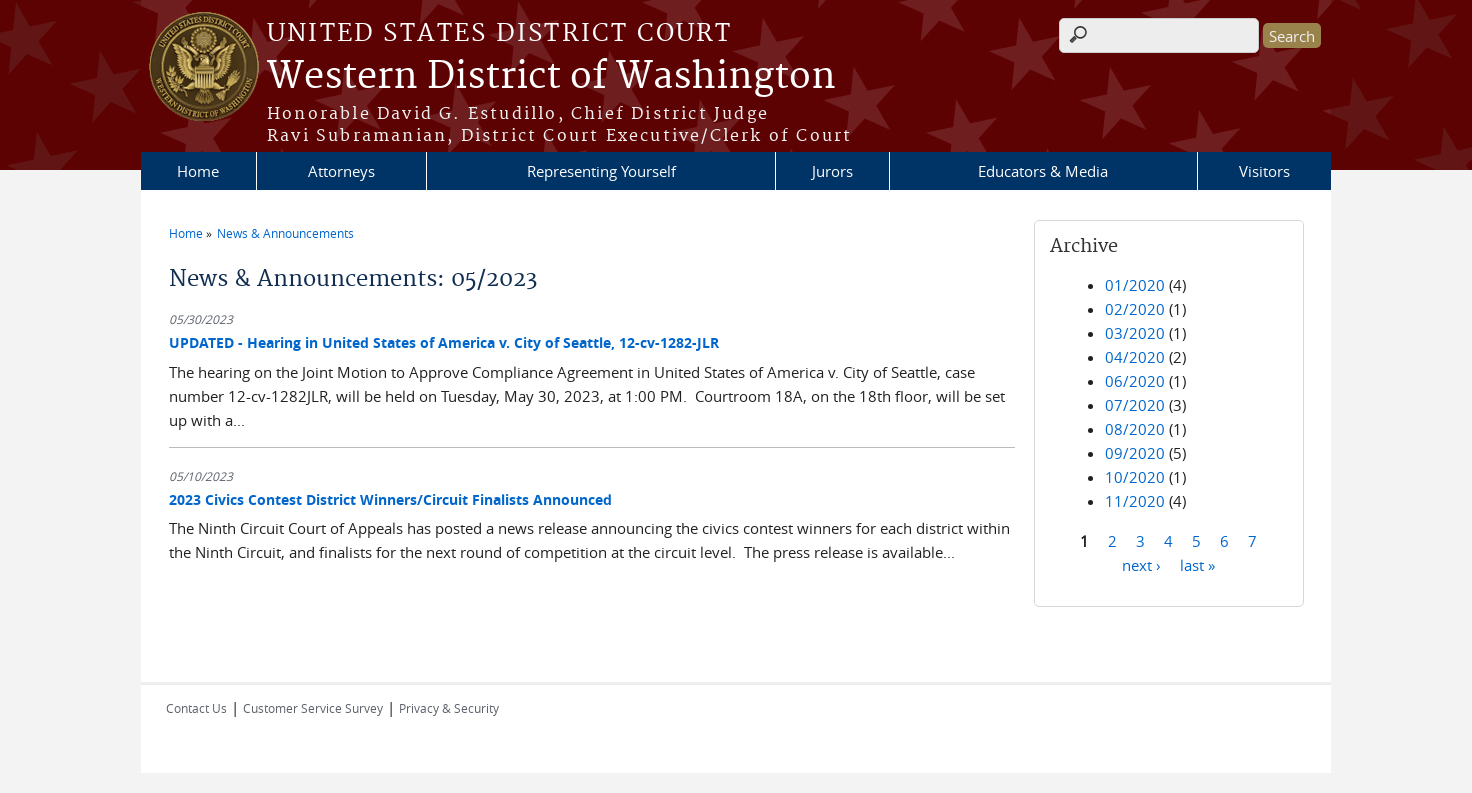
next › (1141, 564)
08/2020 (1135, 429)
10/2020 (1135, 477)
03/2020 (1135, 333)
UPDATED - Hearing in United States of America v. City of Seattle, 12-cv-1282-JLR (444, 342)
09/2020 (1135, 453)
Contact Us (196, 708)
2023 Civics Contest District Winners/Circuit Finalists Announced (390, 499)
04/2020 (1135, 357)
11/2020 (1135, 501)
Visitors (1264, 171)
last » (1197, 564)
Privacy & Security (449, 708)
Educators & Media (1043, 171)
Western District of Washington (551, 77)
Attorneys (341, 171)
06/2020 (1135, 381)
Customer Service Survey (313, 708)
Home (198, 171)
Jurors (832, 171)
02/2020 (1135, 309)
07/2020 (1135, 405)
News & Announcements (285, 233)
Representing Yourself (601, 171)
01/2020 (1135, 285)
